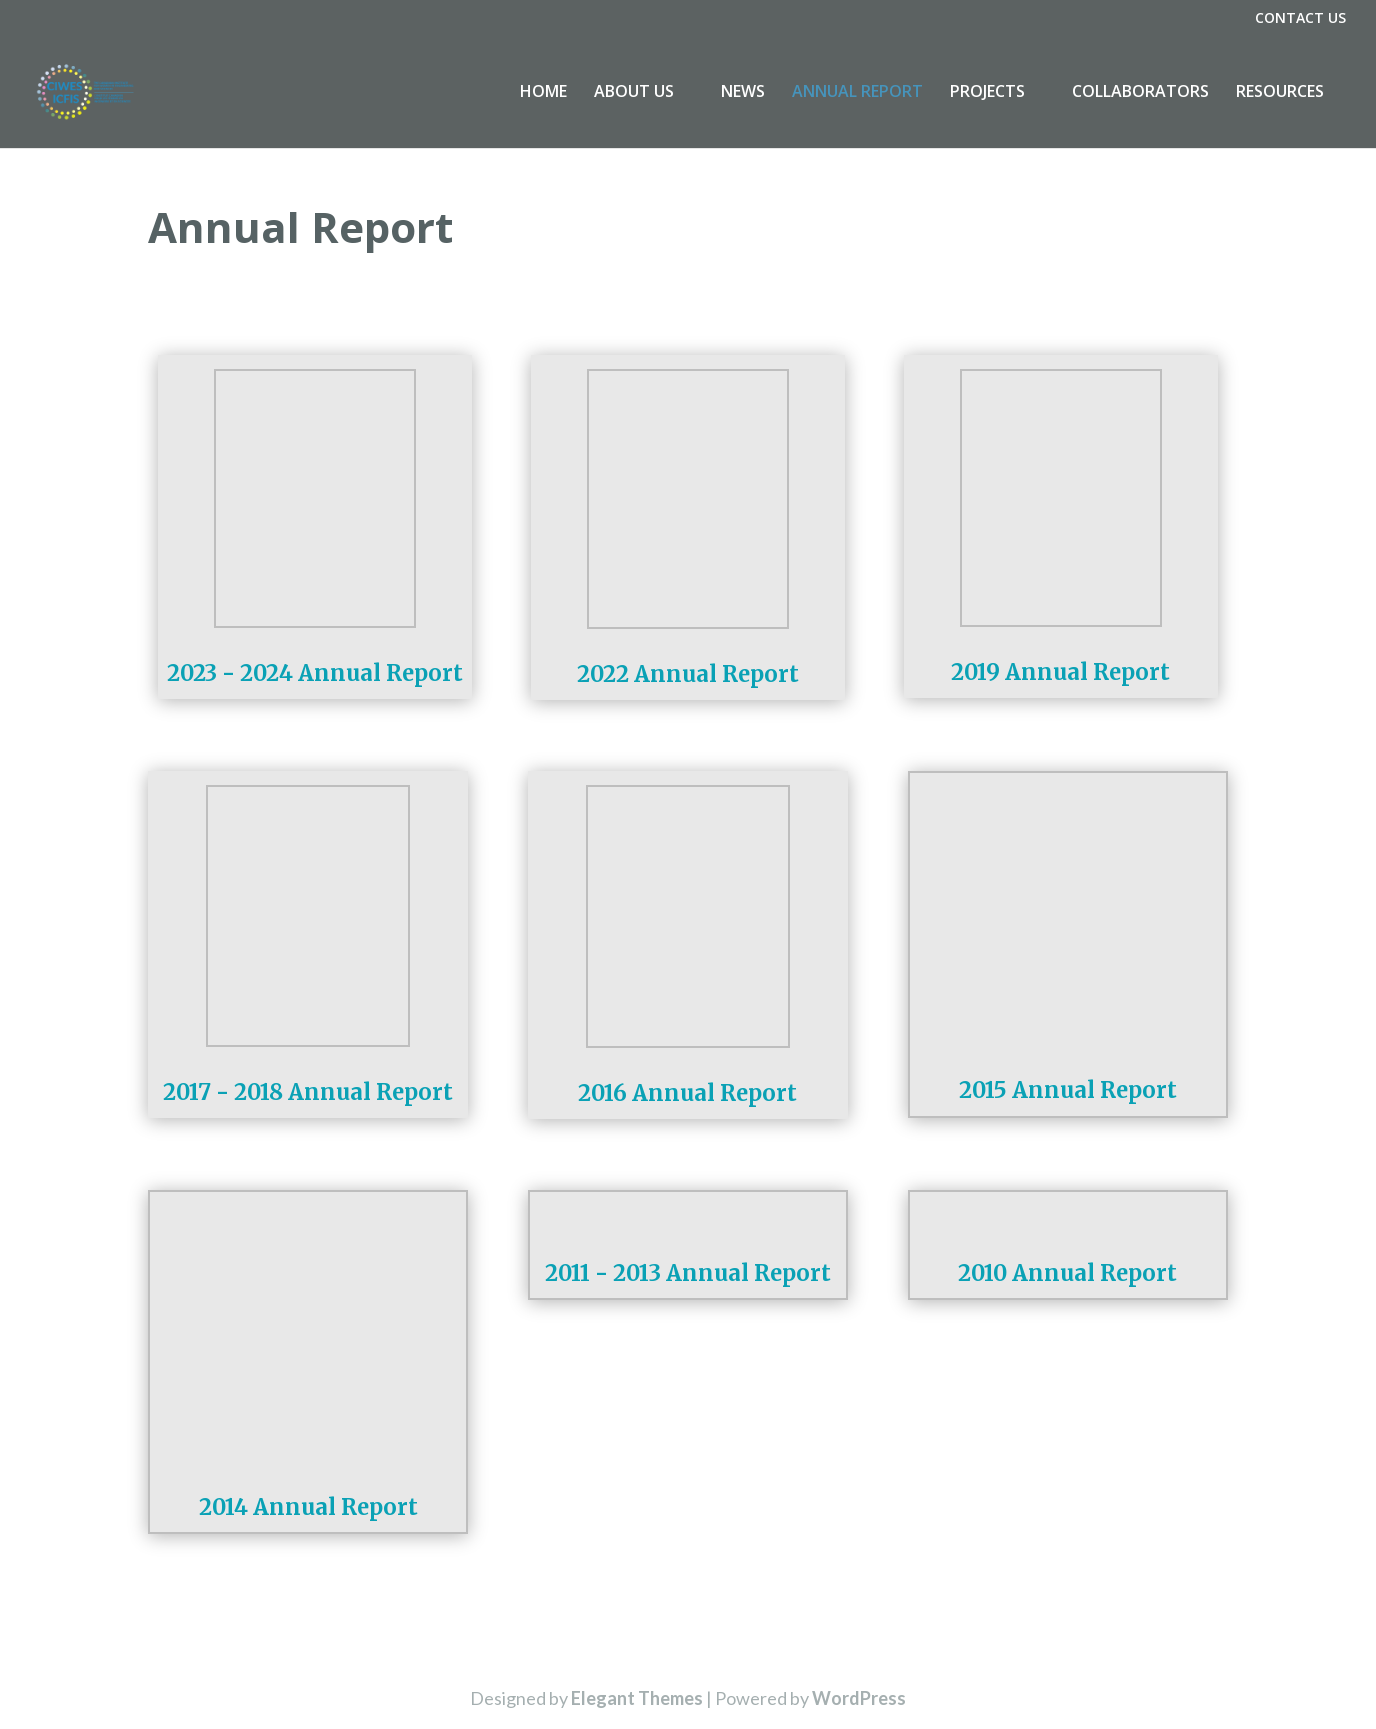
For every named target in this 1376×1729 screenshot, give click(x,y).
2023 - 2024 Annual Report (315, 673)
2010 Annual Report (1067, 1273)
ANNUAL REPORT (857, 94)
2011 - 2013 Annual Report (688, 1273)
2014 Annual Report (308, 1507)
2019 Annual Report (1060, 672)
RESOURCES (1280, 94)
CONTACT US (1300, 19)
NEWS (743, 94)
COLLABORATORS (1140, 94)
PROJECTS (987, 94)
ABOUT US (634, 94)
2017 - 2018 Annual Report (308, 1092)
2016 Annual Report (687, 1093)
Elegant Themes (637, 1698)
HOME (543, 94)
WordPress (859, 1698)
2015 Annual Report (1068, 1090)
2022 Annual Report (688, 674)
